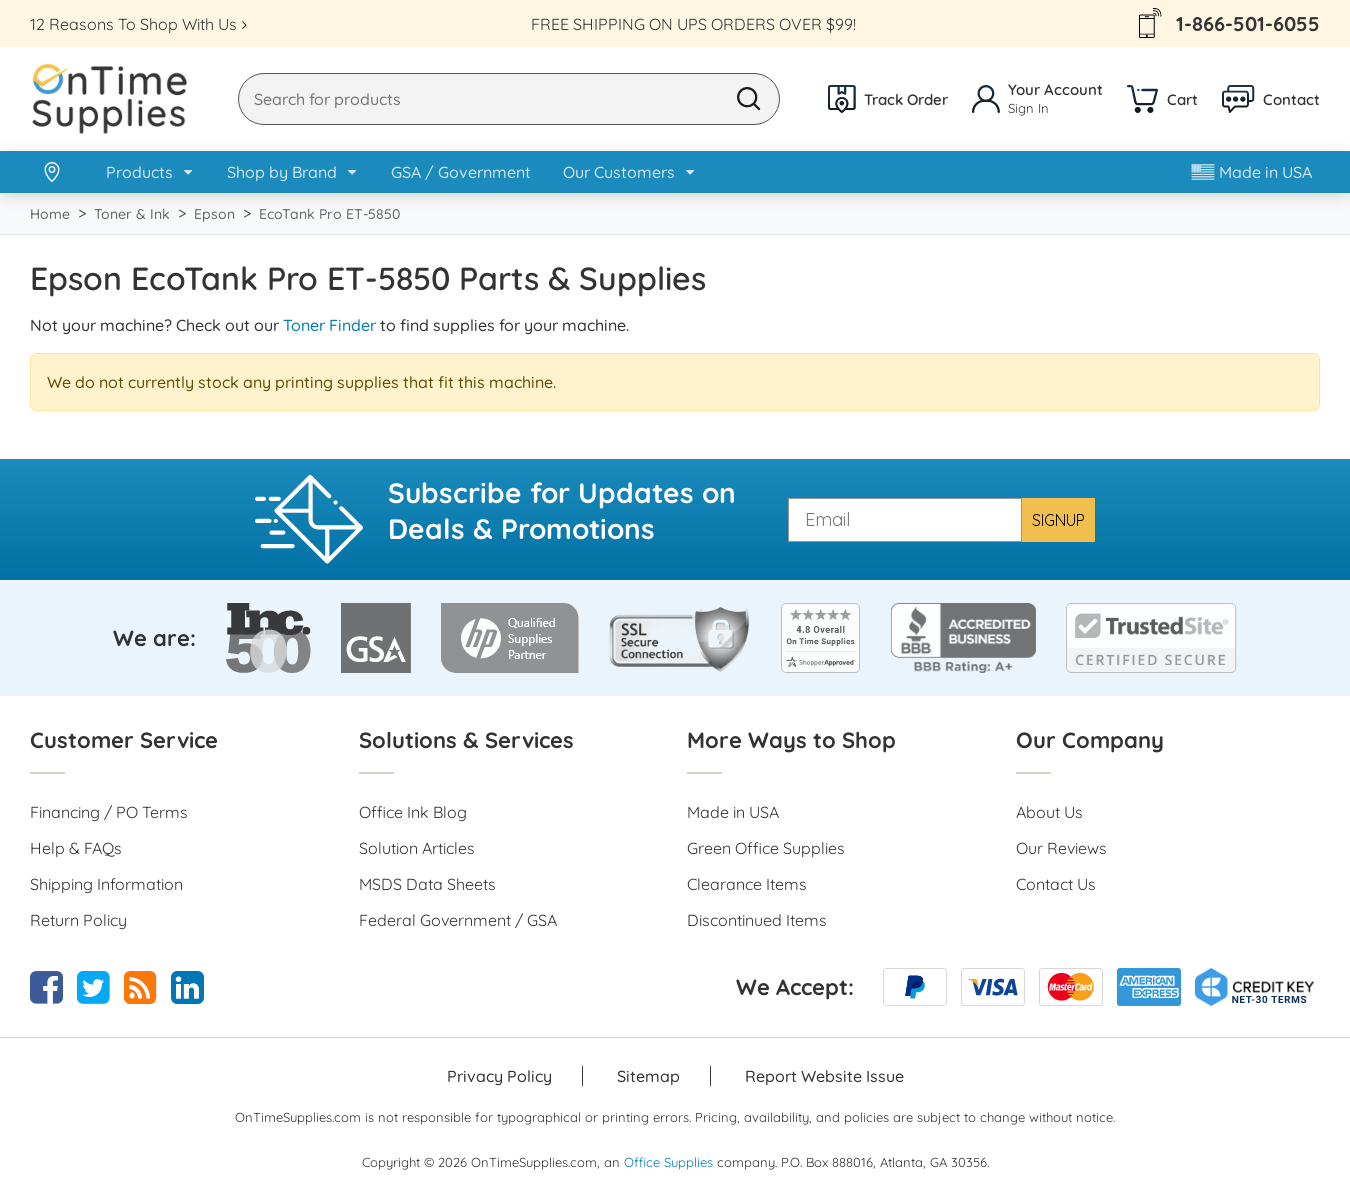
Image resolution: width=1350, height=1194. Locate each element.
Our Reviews (1061, 848)
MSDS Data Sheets (427, 884)
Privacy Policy (499, 1076)
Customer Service (124, 740)
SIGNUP (1058, 520)
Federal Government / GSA (458, 920)
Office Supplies (668, 1162)
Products (139, 172)
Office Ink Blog (413, 812)
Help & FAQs (76, 848)
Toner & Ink (132, 214)
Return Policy (78, 920)
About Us (1049, 812)
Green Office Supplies (766, 848)
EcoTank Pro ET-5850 (329, 214)
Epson (214, 214)
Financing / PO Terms (109, 812)
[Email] (905, 520)
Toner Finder (329, 325)
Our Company (1090, 740)
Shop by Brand (282, 172)
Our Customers (619, 172)
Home (50, 214)
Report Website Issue (824, 1076)
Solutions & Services (466, 740)
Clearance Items (747, 884)
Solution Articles (417, 848)
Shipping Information (106, 884)
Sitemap (648, 1076)
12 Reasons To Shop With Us (133, 24)
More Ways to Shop (791, 740)
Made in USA (1251, 172)
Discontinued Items (757, 920)
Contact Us (1056, 884)
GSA (461, 172)
